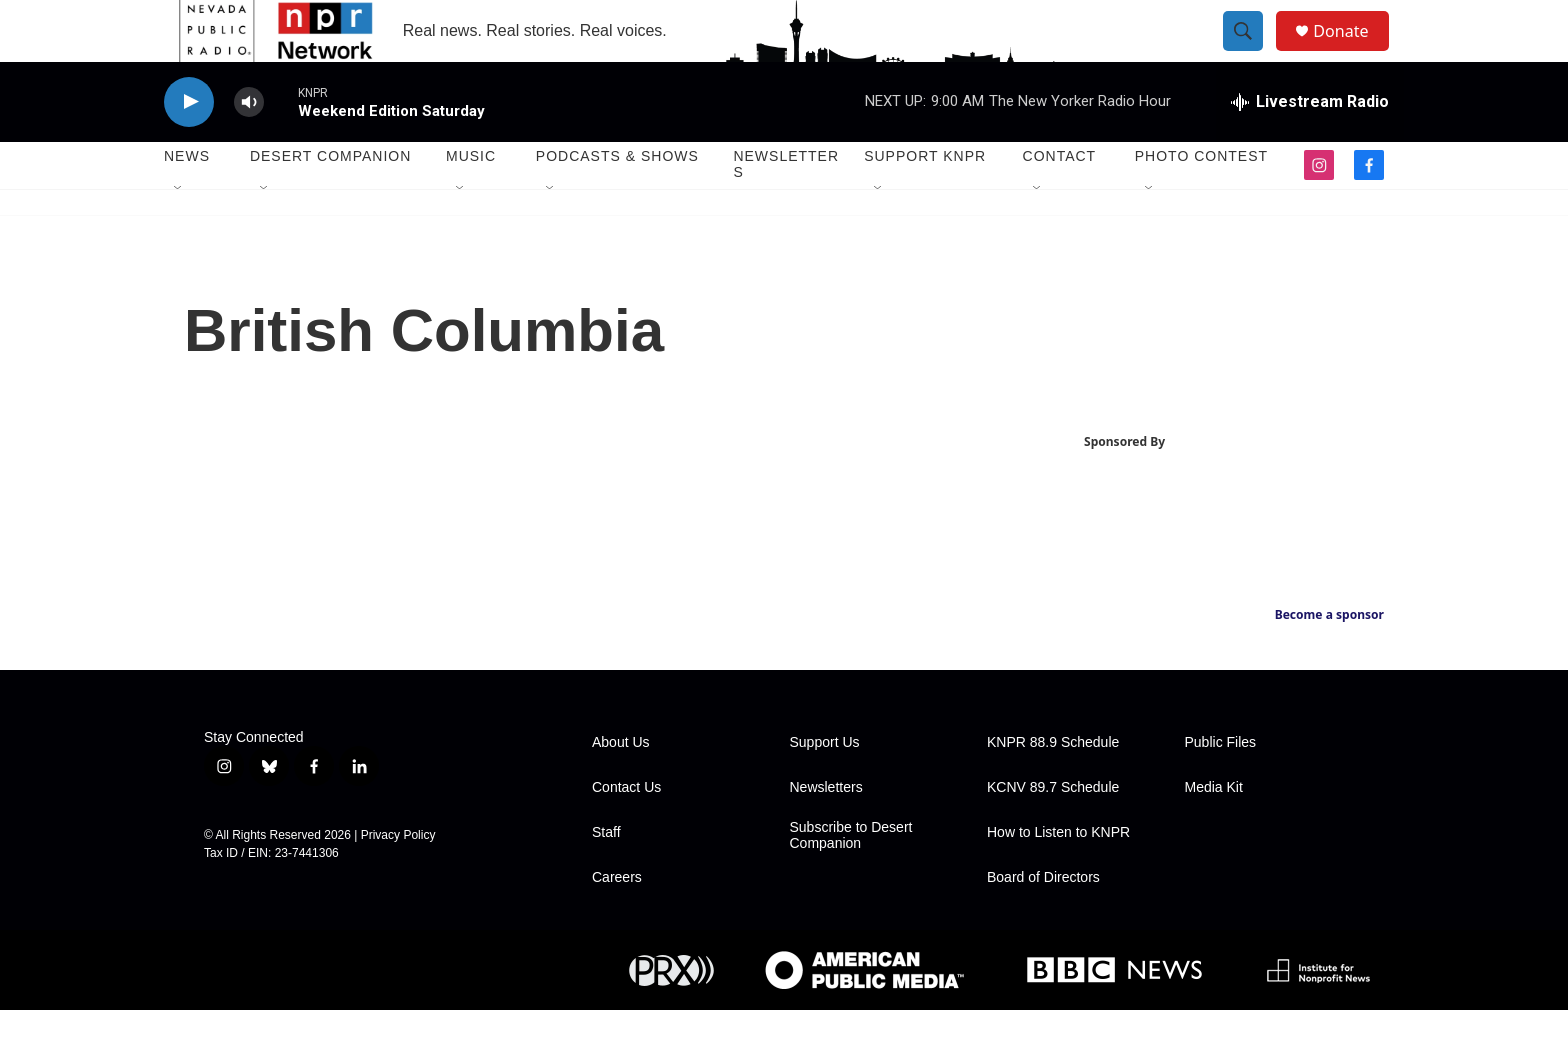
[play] (189, 145)
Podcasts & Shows (617, 200)
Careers (617, 921)
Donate (1353, 52)
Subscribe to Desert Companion (851, 879)
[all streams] (1310, 145)
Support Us (825, 786)
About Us (621, 786)
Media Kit (1214, 831)
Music (471, 200)
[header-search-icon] (1252, 53)
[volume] (249, 145)
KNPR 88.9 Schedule (1053, 786)
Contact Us (626, 831)
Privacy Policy (398, 879)
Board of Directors (1043, 921)
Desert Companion (330, 200)
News (187, 200)
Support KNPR (925, 200)
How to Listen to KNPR (1058, 876)
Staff (606, 876)
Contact (1060, 200)
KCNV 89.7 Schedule (1053, 831)
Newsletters (786, 208)
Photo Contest (1201, 200)
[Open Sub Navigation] (179, 232)
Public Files (1221, 786)
